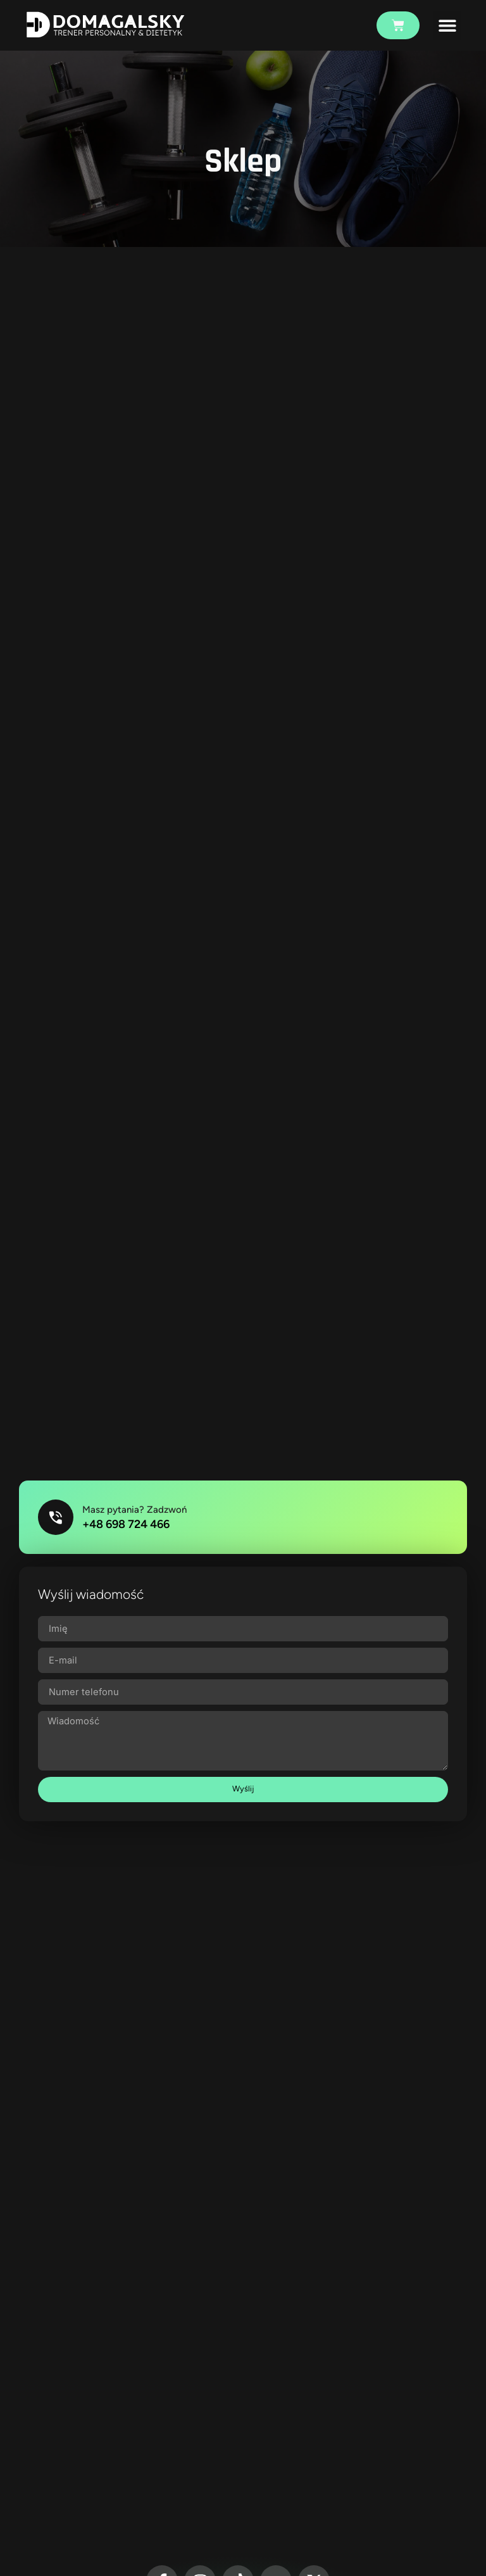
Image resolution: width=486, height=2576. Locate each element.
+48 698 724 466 (128, 1525)
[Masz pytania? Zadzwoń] (57, 1519)
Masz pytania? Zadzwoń (137, 1511)
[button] (447, 25)
